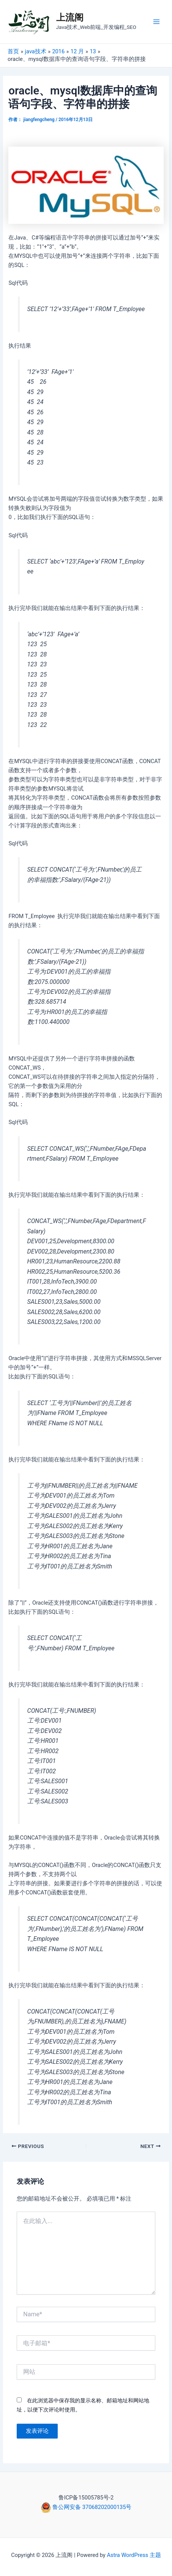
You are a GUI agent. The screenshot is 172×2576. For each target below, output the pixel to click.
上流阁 (70, 17)
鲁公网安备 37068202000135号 (91, 2507)
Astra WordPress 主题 (134, 2555)
